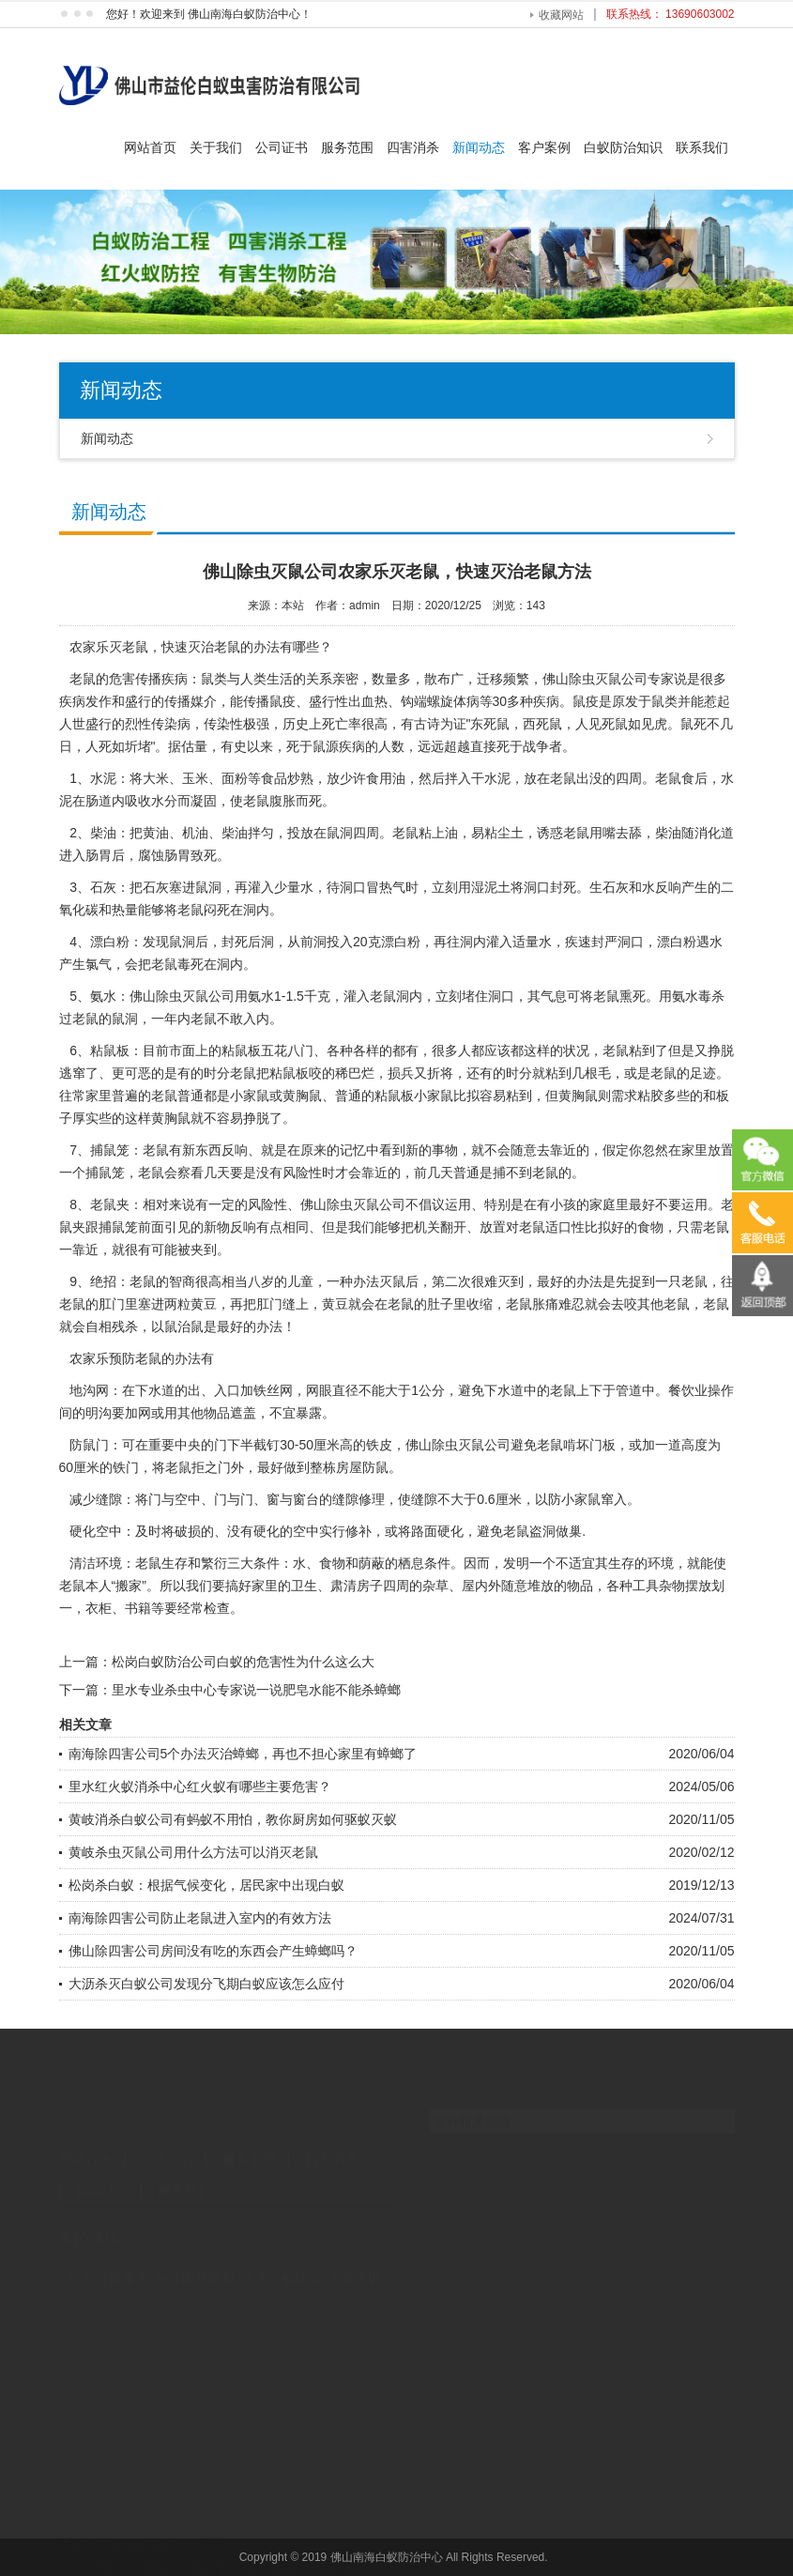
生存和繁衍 (194, 1563)
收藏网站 (561, 15)
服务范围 (347, 147)
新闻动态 (478, 147)
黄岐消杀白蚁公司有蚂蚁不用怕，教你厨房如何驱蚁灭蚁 (233, 1819)
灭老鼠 (128, 646)
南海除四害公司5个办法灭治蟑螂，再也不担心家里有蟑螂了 (243, 1753)
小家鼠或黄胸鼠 (276, 1095)
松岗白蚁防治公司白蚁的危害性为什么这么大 (243, 1661)
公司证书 (281, 147)
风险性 (302, 1172)
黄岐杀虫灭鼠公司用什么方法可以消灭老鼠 (193, 1852)
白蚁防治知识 (623, 147)
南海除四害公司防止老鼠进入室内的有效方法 (200, 1917)
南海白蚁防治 (281, 2262)
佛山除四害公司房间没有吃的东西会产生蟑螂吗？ (213, 1950)
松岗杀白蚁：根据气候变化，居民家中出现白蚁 (206, 1885)
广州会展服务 (108, 2262)
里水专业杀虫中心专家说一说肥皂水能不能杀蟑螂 (256, 1689)
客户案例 (544, 147)
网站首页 (150, 147)
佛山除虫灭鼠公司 (595, 678)
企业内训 (354, 2262)
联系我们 (702, 147)
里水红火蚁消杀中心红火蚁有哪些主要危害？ (200, 1786)
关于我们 (216, 147)
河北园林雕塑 (195, 2262)
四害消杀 (413, 147)
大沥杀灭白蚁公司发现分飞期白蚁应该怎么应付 (206, 1983)
